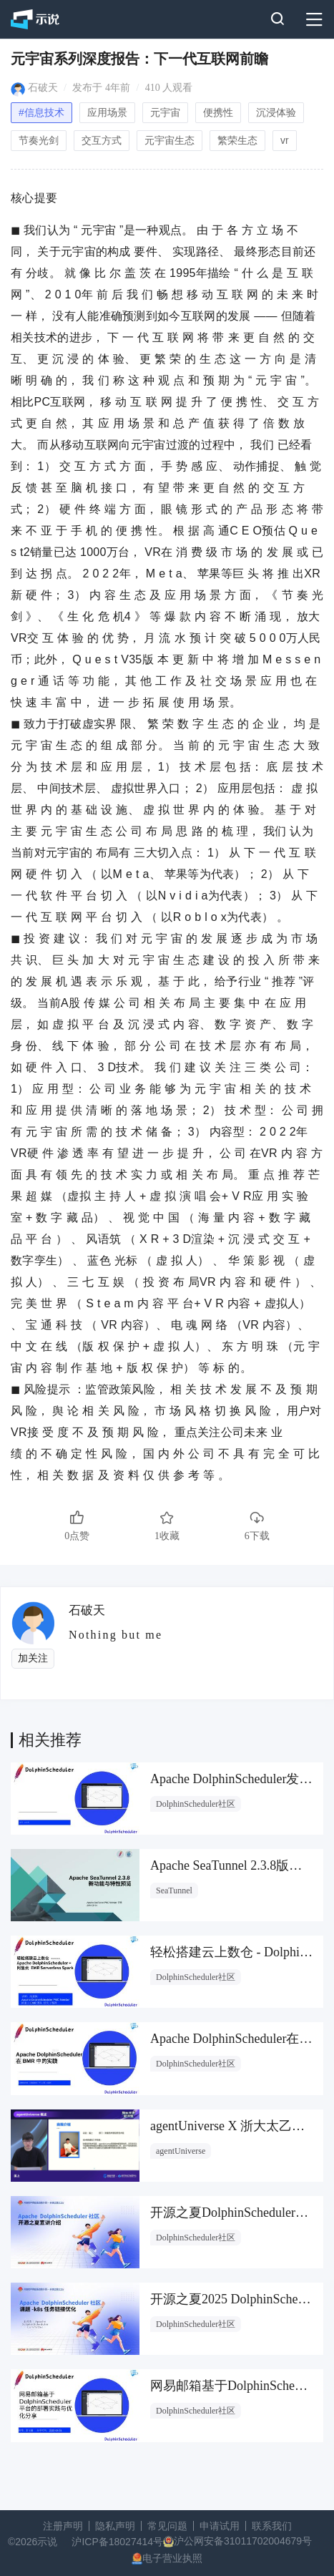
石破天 (43, 87)
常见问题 (167, 2526)
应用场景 (107, 112)
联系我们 (272, 2526)
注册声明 (63, 2526)
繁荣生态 (237, 140)
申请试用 (220, 2526)
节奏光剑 (39, 140)
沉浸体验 (276, 112)
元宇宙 (165, 112)
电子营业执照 (172, 2558)
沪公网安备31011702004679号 (243, 2541)
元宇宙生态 (169, 140)
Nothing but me (115, 1635)
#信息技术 (41, 112)
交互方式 (102, 140)
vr (284, 140)
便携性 (218, 112)
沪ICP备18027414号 (117, 2541)
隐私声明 (115, 2526)
